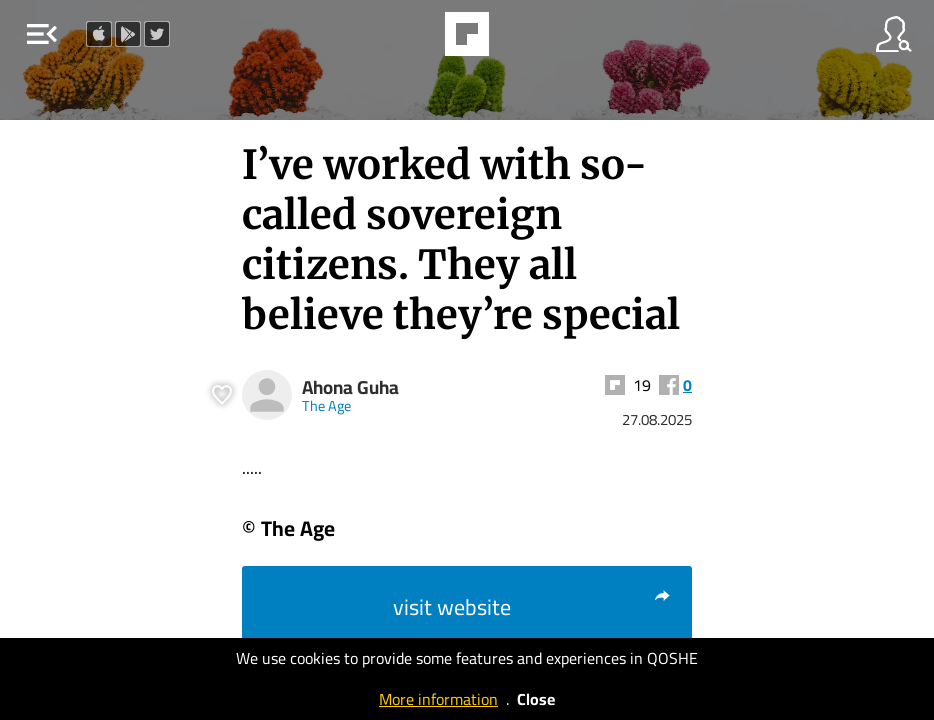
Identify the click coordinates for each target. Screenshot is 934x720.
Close (536, 699)
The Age (326, 405)
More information (438, 699)
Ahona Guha (350, 387)
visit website (532, 607)
